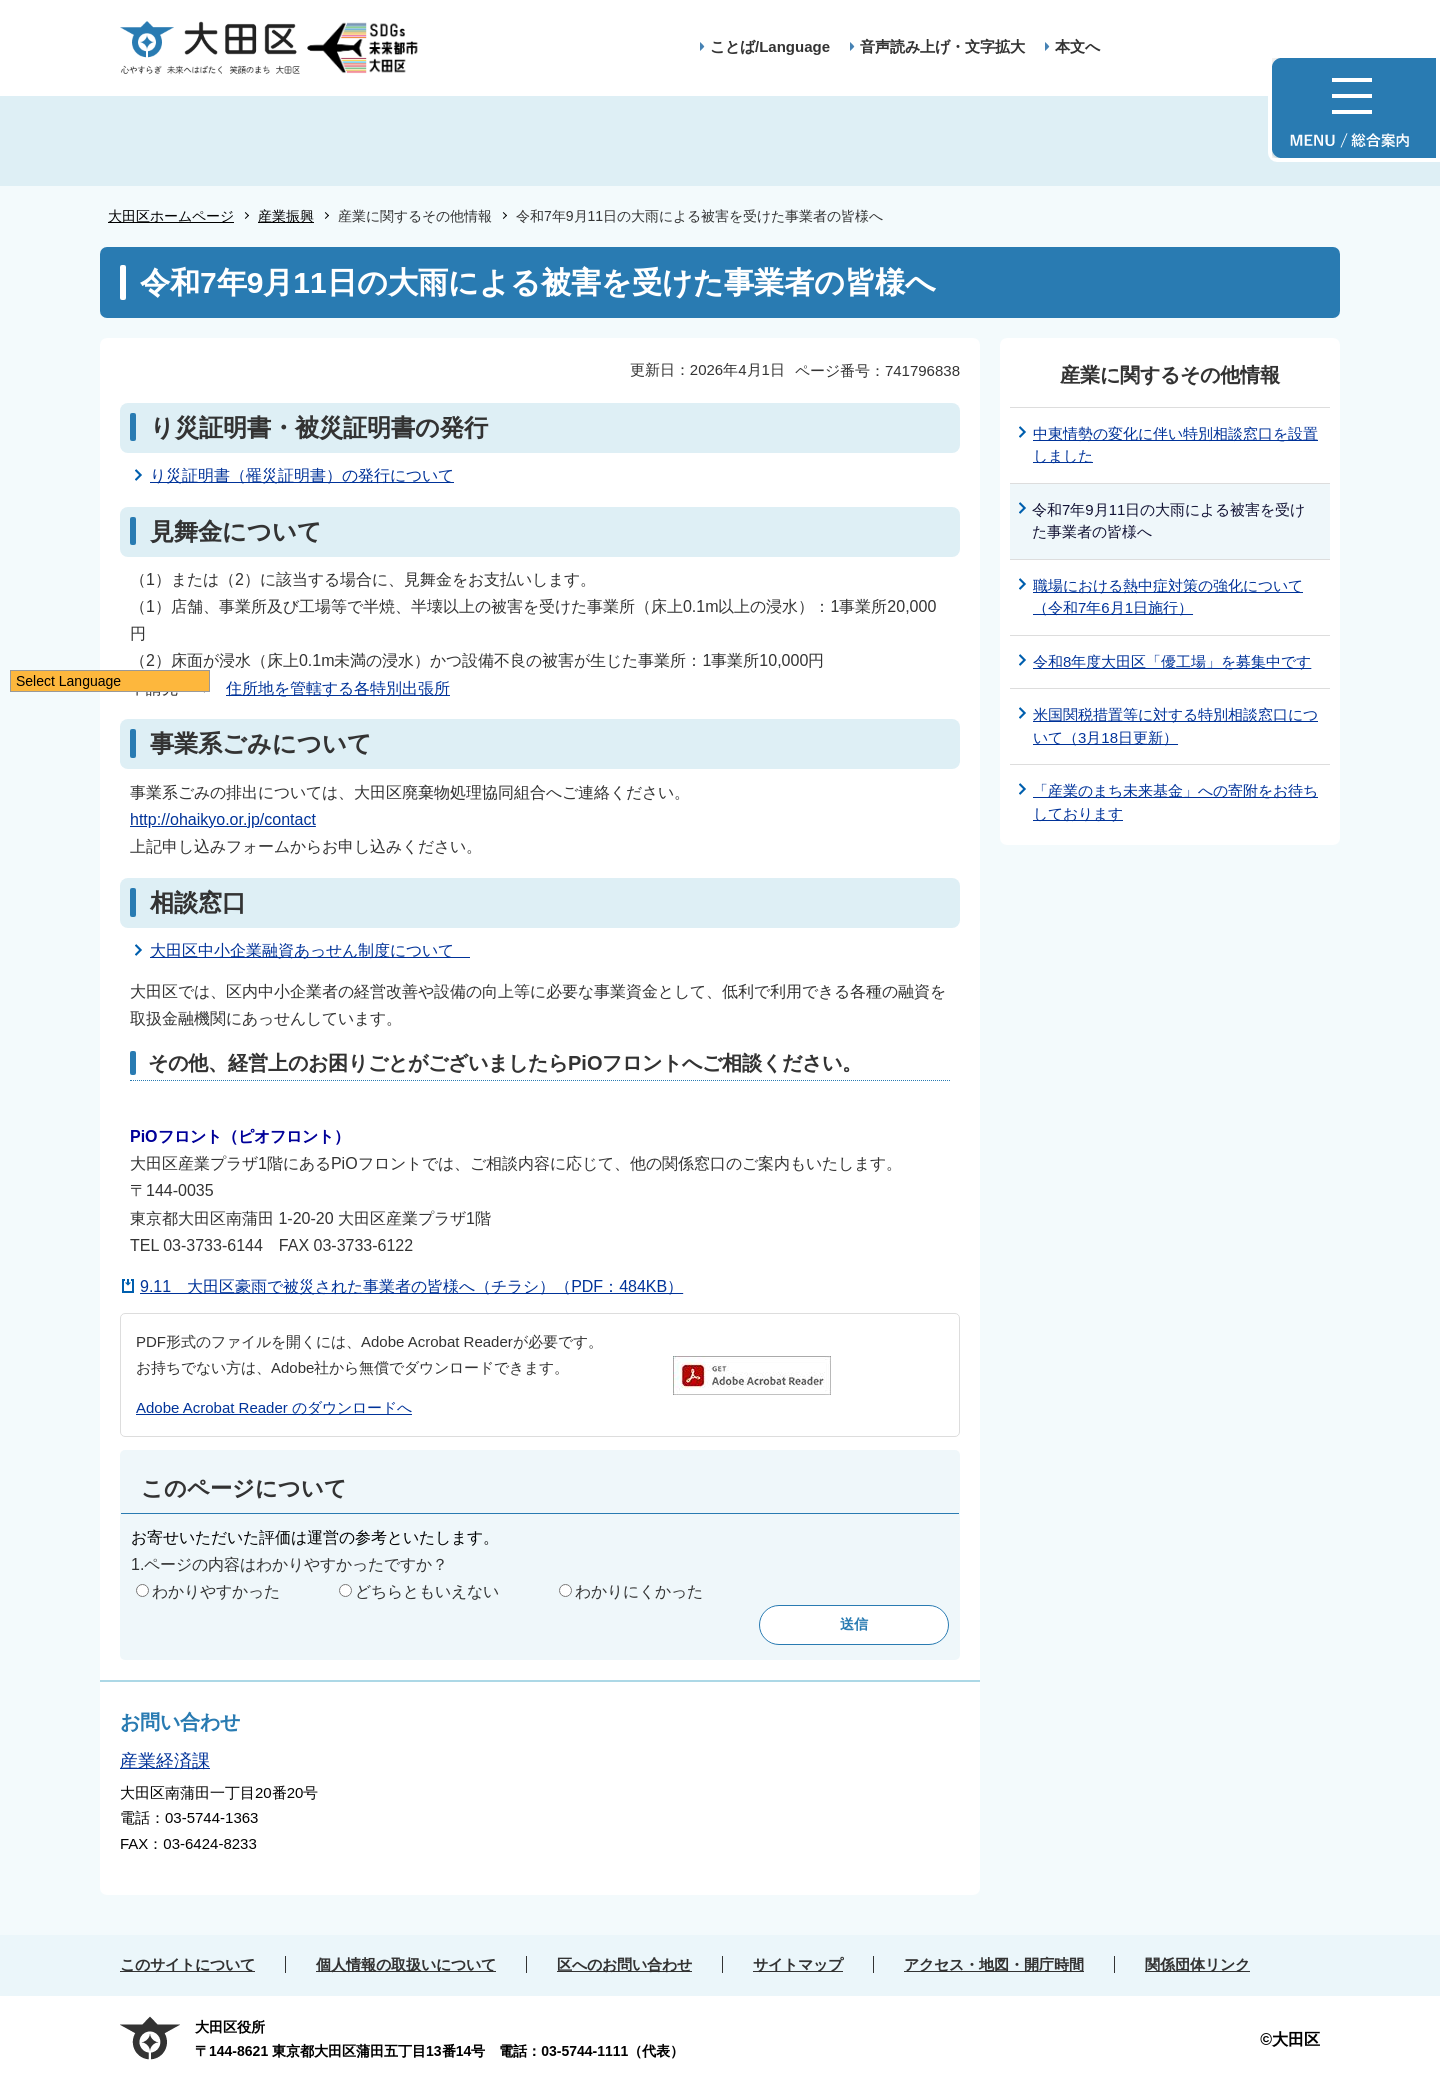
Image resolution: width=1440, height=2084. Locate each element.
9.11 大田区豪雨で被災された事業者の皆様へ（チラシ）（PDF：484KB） (411, 1286)
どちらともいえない (427, 1591)
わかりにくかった (639, 1591)
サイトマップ (798, 1964)
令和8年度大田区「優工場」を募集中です (1172, 661)
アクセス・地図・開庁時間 (994, 1964)
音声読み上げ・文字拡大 (942, 46)
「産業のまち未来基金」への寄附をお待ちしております (1175, 802)
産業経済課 (165, 1761)
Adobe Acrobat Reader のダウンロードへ (274, 1407)
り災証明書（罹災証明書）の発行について (302, 475)
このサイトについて (187, 1964)
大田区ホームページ (171, 216)
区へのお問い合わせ (624, 1964)
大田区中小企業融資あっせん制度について (310, 950)
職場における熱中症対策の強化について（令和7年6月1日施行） (1168, 597)
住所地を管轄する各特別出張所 (338, 688)
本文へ (1077, 46)
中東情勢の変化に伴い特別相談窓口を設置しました (1175, 445)
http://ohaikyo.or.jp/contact (223, 819)
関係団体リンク (1197, 1964)
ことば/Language (770, 46)
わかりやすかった (216, 1591)
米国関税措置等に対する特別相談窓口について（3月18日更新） (1175, 726)
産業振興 (286, 216)
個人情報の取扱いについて (406, 1964)
